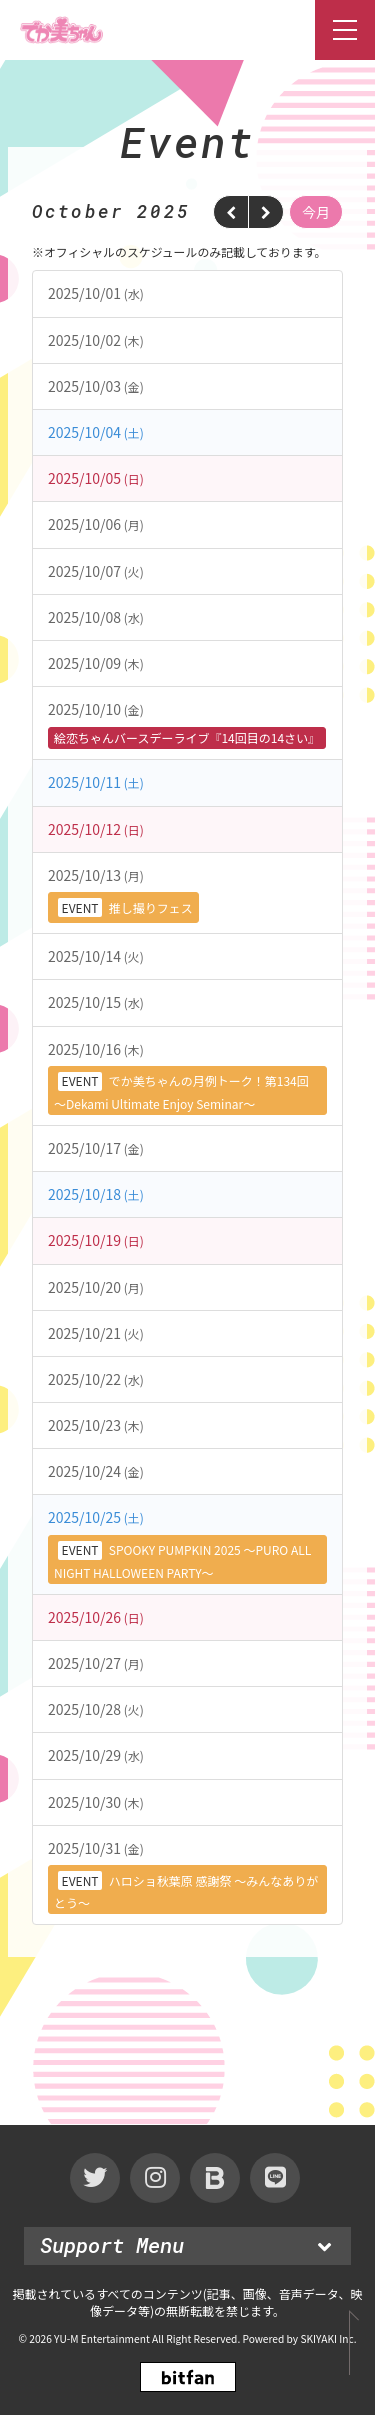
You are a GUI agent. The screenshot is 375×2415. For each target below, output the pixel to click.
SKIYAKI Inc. (328, 2338)
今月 (316, 212)
